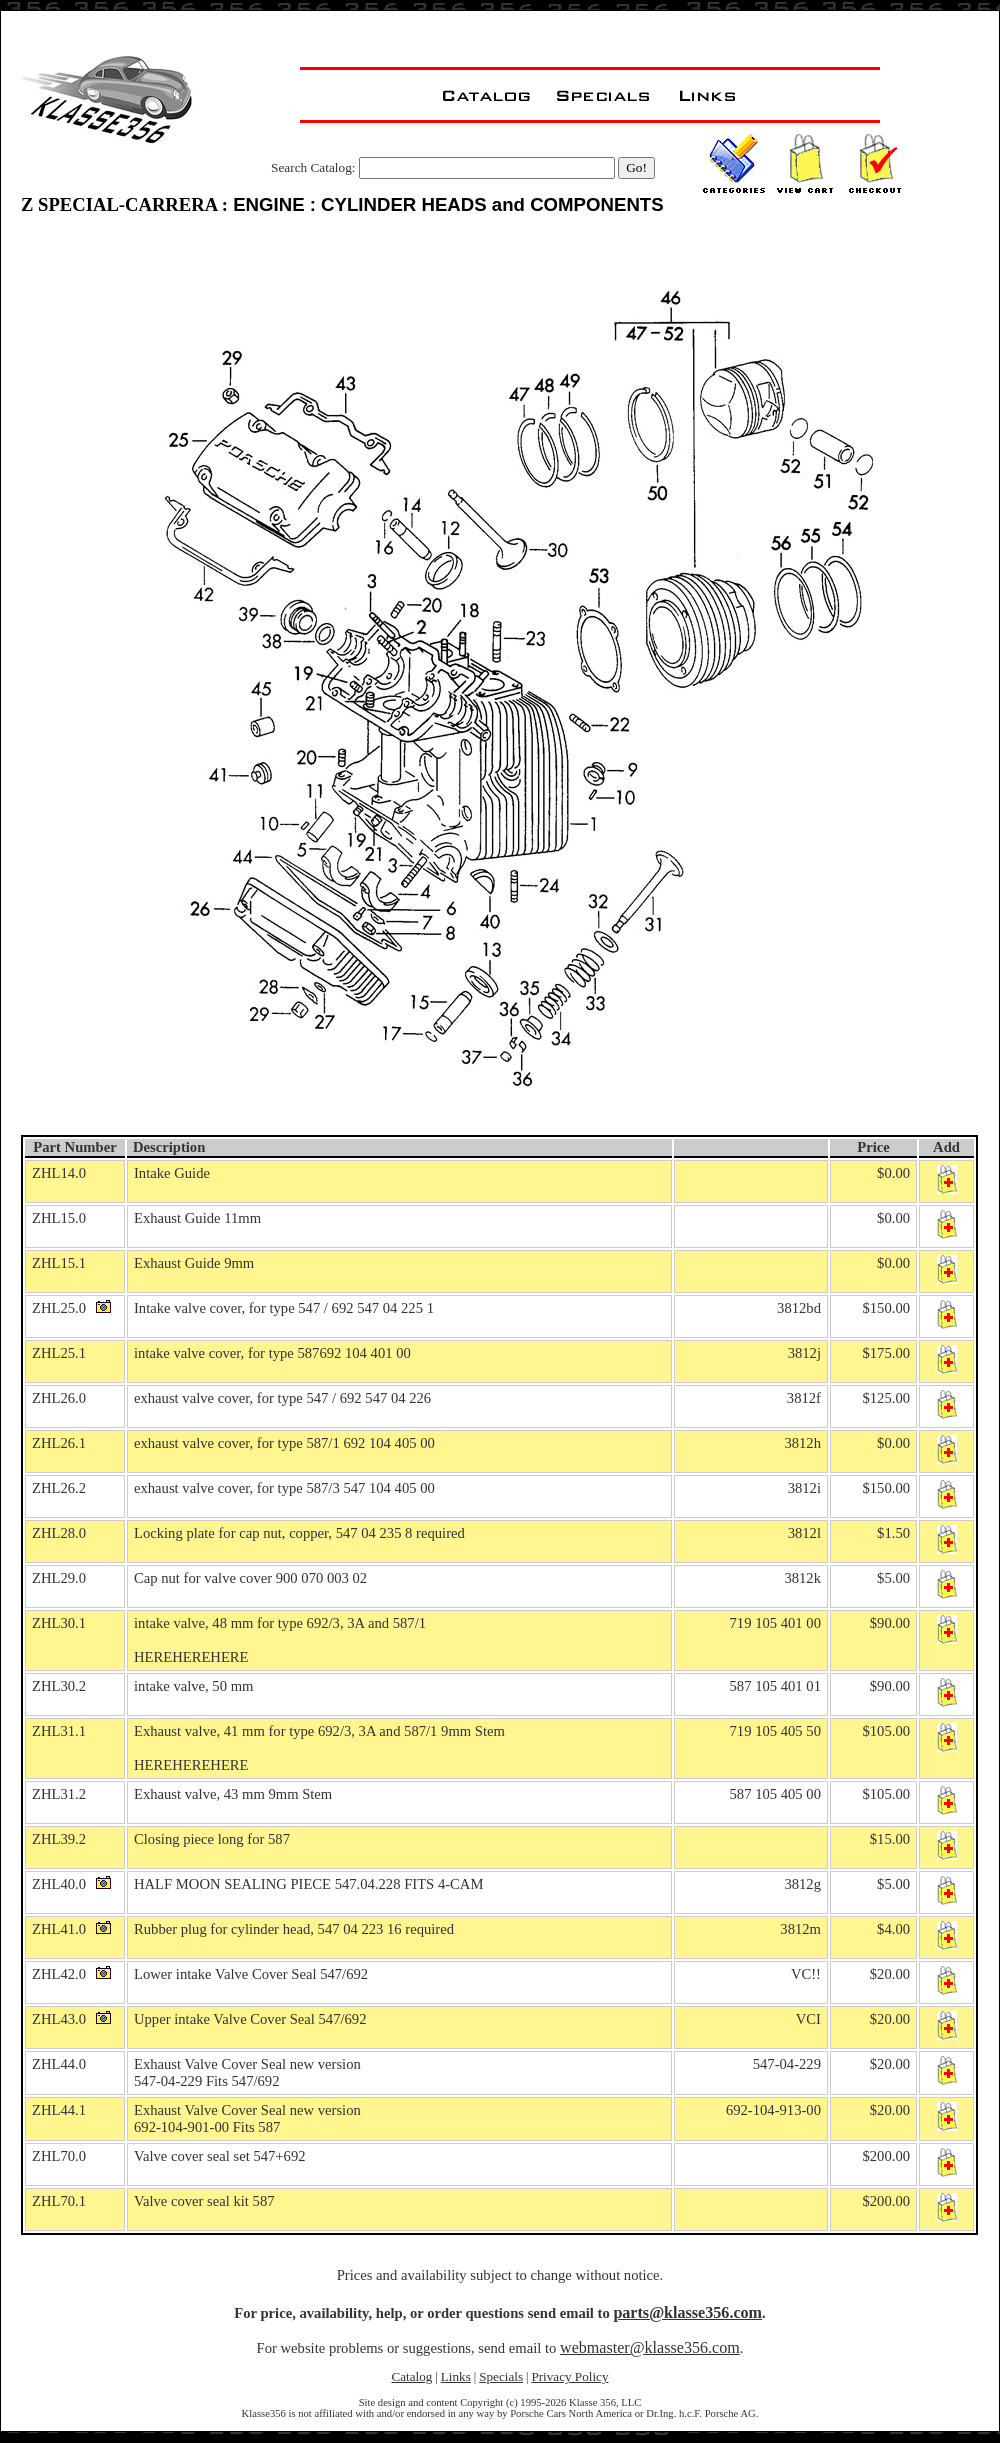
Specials (501, 2376)
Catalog (411, 2376)
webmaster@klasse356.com (650, 2347)
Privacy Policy (569, 2376)
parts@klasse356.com (687, 2312)
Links (456, 2376)
